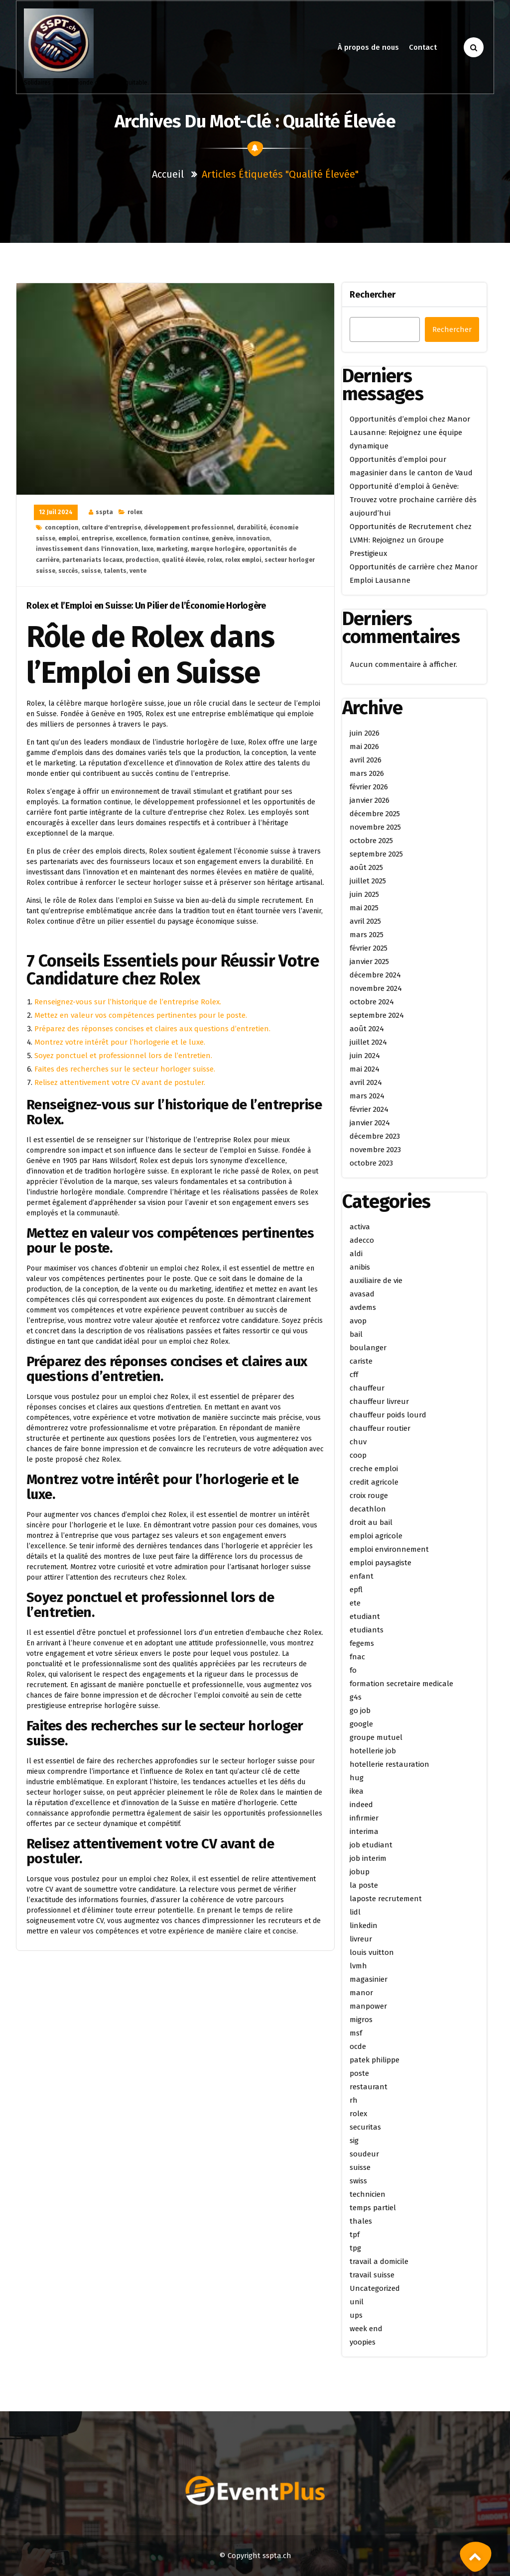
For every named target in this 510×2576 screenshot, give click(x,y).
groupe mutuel (376, 1737)
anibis (360, 1267)
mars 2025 (366, 934)
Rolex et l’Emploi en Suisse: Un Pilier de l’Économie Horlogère (146, 606)
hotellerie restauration (389, 1764)
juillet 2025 (368, 880)
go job (360, 1710)
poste (359, 2073)
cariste (361, 1361)
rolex (135, 512)
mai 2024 (365, 1069)
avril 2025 (365, 921)
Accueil (168, 174)
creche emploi (374, 1468)
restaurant (368, 2086)
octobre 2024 (372, 1001)
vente (137, 570)
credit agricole (374, 1482)
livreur (361, 1938)
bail (356, 1334)
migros (361, 2019)
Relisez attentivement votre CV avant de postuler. (119, 1082)
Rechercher (372, 294)
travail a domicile (379, 2261)
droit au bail (371, 1522)
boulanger (368, 1347)
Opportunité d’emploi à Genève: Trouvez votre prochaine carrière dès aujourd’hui (413, 500)
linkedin (364, 1925)
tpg (355, 2248)
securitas (365, 2127)
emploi (68, 538)
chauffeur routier (380, 1428)
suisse (91, 570)
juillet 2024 (368, 1042)
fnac (357, 1656)
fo (353, 1670)
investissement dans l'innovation (87, 548)
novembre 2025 (375, 827)
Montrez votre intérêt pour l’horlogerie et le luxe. (119, 1042)
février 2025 (368, 948)
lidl (355, 1912)
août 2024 (367, 1028)
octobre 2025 (371, 840)
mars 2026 (367, 773)
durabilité (251, 527)
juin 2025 (364, 894)
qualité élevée (183, 559)
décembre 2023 (375, 1136)
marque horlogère (218, 548)
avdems (363, 1307)
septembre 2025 (376, 854)
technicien (367, 2194)
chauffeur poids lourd (388, 1414)
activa (360, 1226)
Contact (423, 47)
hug (357, 1777)
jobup (360, 1871)
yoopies (363, 2342)
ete (355, 1603)
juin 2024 (365, 1055)
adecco (362, 1240)
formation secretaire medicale (401, 1683)
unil (357, 2301)
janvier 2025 (369, 961)
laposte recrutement (386, 1898)
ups (356, 2315)
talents (115, 570)
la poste (364, 1885)
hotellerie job (373, 1750)
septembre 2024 (377, 1015)
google (361, 1723)
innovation (253, 538)
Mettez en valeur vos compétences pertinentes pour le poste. (140, 1015)
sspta (104, 512)
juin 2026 (365, 733)
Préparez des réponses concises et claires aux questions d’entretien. (152, 1028)
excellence (131, 538)
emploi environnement (389, 1549)
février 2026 (369, 786)
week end (366, 2328)
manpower (368, 2006)
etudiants (366, 1629)
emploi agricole (376, 1535)
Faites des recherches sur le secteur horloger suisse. (124, 1069)
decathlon (368, 1508)
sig (354, 2140)
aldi (356, 1253)
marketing (172, 548)
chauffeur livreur (379, 1401)
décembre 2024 (375, 974)
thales (361, 2221)
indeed (361, 1804)
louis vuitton (372, 1952)
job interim (368, 1858)
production (142, 559)
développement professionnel (189, 527)
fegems (362, 1643)
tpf (355, 2234)
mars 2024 (367, 1095)
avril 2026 (366, 759)
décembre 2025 (375, 813)
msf (356, 2033)
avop (358, 1320)
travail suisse (372, 2274)
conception (62, 527)
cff (354, 1374)
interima (364, 1831)
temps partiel (373, 2207)
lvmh (358, 1965)
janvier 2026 (369, 800)
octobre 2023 (371, 1163)
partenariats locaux (92, 559)
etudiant (365, 1616)
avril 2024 (366, 1082)
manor (361, 1992)
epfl (356, 1589)
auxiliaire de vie (376, 1280)
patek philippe (374, 2059)
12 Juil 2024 (56, 512)
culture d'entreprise (111, 527)
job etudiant (371, 1844)
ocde (358, 2046)
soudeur (364, 2153)
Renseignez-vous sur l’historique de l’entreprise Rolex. (127, 1001)
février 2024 (369, 1109)
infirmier (364, 1818)
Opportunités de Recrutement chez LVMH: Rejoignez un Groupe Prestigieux (411, 540)
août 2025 (366, 867)
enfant (362, 1576)
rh (354, 2100)
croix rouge (369, 1495)
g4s (356, 1697)
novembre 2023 (375, 1149)
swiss (358, 2180)
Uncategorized (375, 2288)
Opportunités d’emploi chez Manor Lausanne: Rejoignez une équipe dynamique (410, 432)
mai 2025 (364, 907)
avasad (362, 1293)
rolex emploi (243, 559)
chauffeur (367, 1388)
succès (68, 570)
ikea (357, 1791)
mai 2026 (364, 746)
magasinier (368, 1979)
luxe (147, 548)
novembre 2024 (376, 988)
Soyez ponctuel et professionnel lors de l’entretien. (123, 1055)
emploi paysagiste (380, 1562)
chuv (358, 1441)
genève (222, 538)
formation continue (179, 538)
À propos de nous (368, 47)
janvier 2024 (370, 1122)
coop (358, 1455)
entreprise (97, 538)
